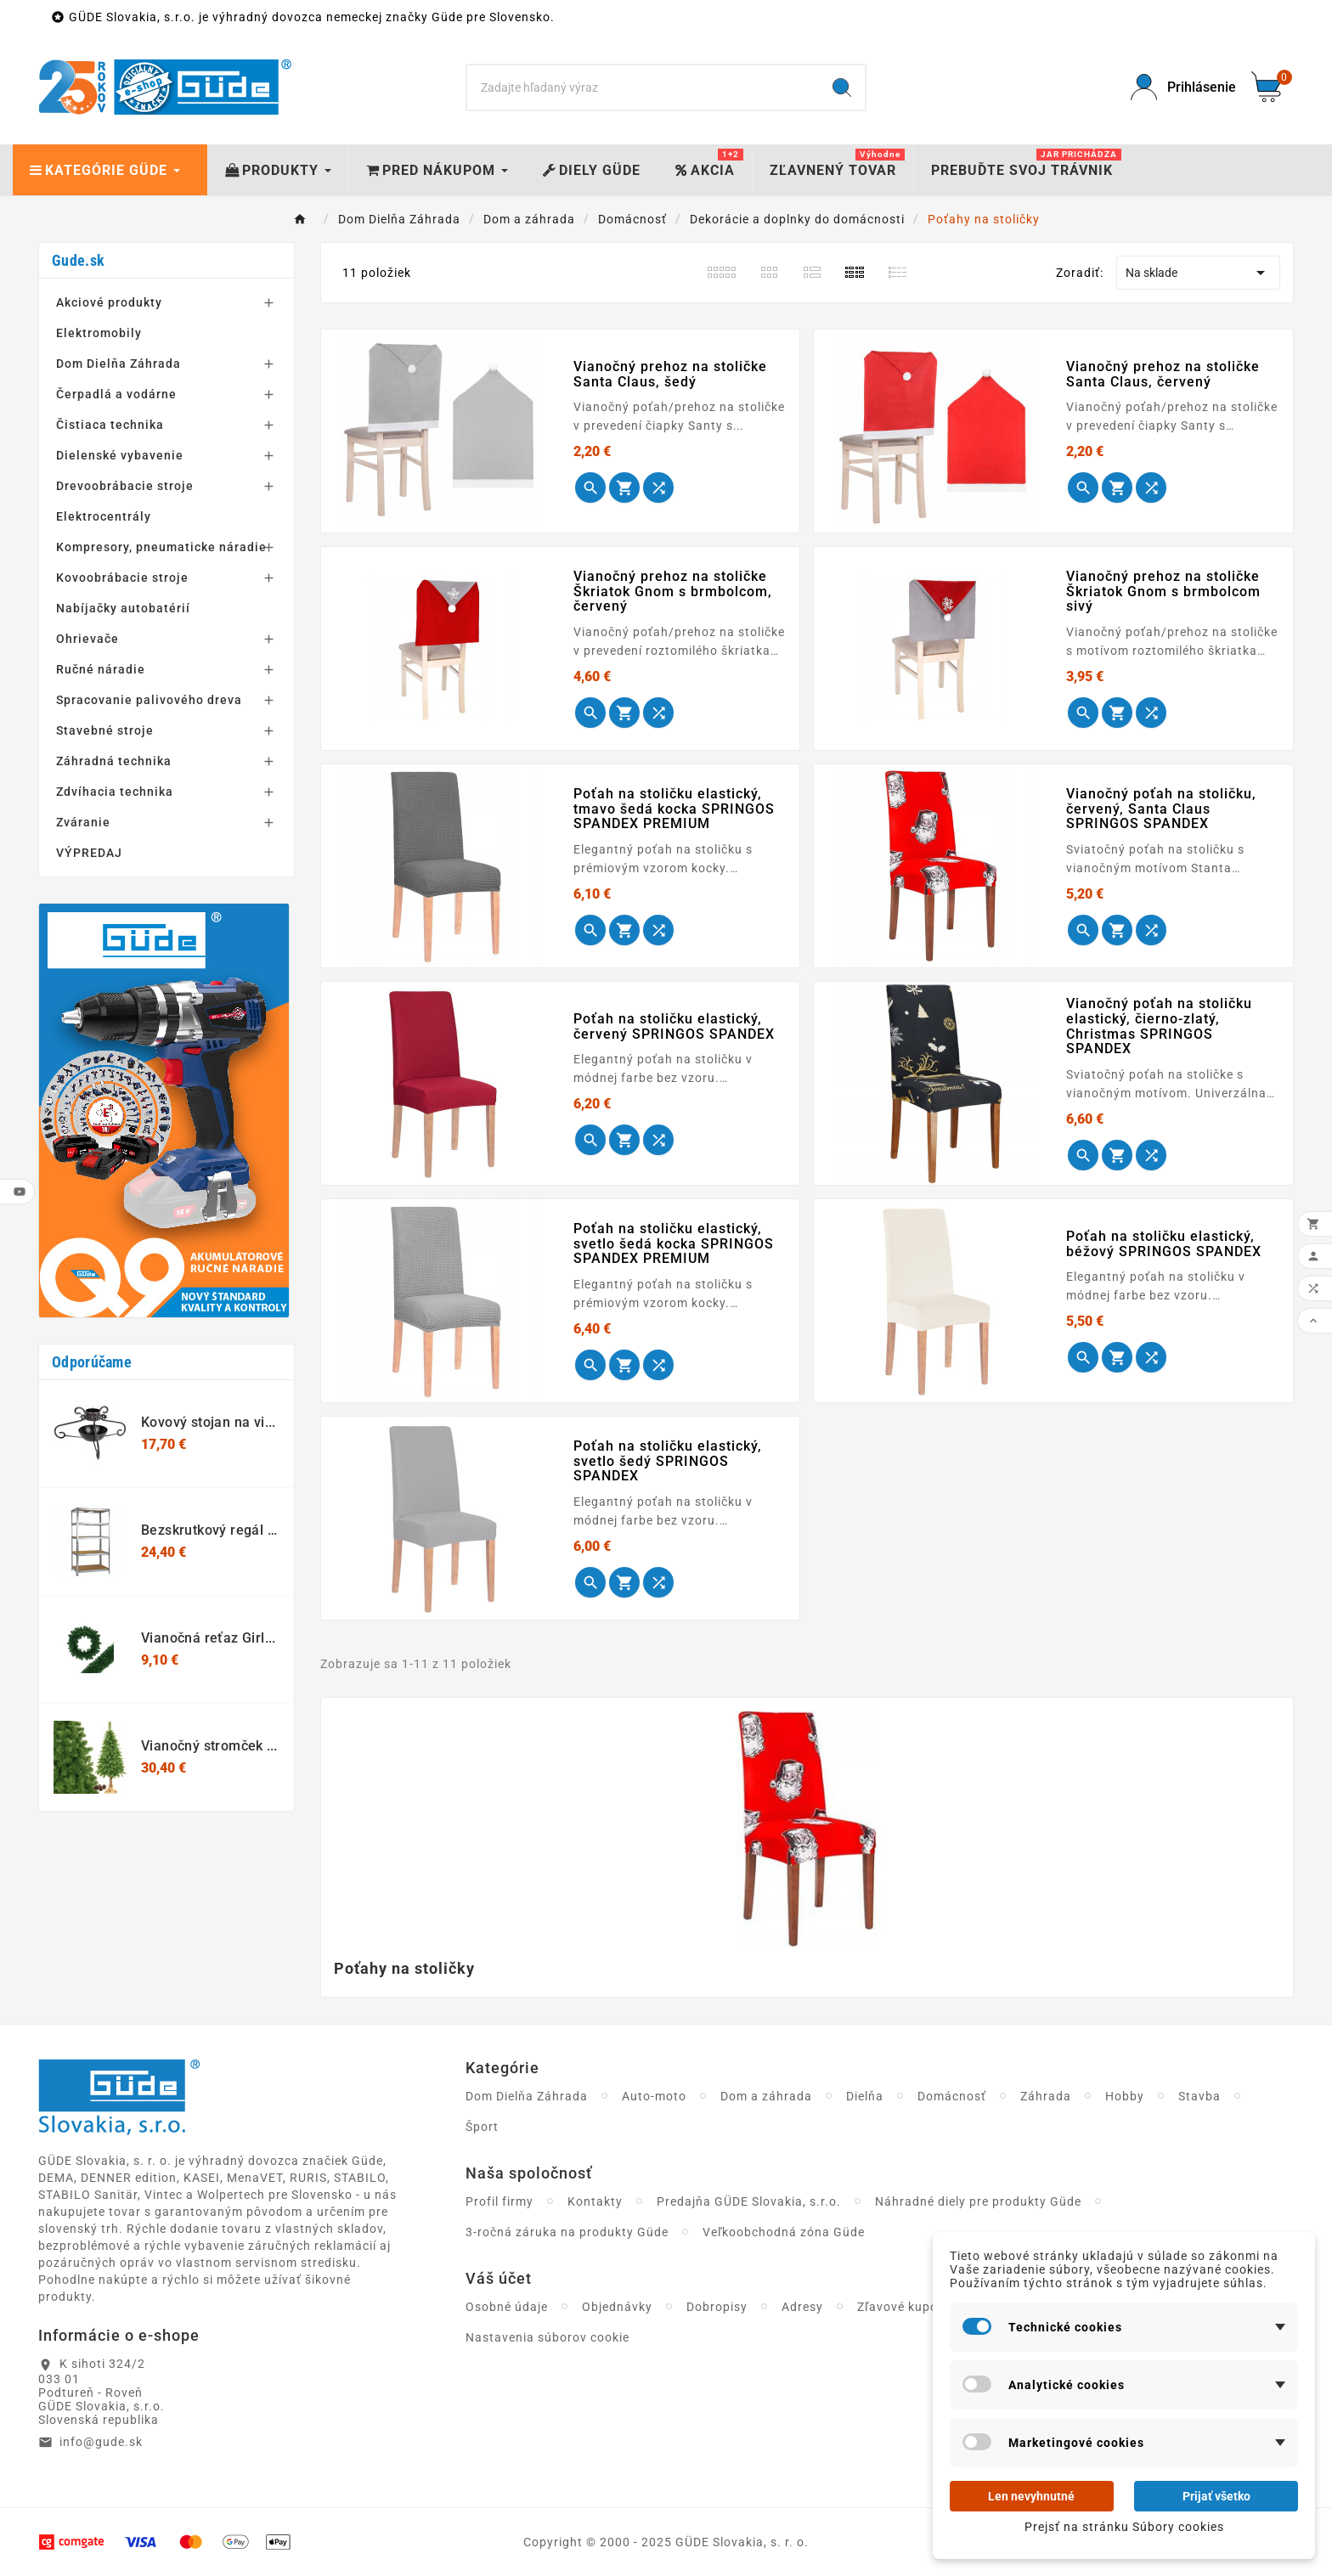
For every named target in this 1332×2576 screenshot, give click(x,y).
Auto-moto (654, 2096)
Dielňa (864, 2096)
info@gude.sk (101, 2442)
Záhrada (1045, 2096)
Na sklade (1198, 272)
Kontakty (595, 2201)
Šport (482, 2127)
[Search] (643, 87)
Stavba (1199, 2096)
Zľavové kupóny (904, 2307)
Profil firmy (499, 2201)
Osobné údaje (507, 2307)
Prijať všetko (1216, 2496)
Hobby (1124, 2096)
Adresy (802, 2307)
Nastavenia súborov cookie (547, 2337)
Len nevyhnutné (1031, 2496)
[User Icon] (1181, 87)
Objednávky (617, 2307)
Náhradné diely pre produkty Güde (978, 2201)
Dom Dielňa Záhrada (527, 2096)
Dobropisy (717, 2307)
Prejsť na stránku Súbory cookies (1124, 2527)
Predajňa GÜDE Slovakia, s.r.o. (749, 2201)
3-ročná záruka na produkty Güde (567, 2232)
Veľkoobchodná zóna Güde (784, 2232)
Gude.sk (78, 260)
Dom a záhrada (766, 2096)
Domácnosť (951, 2096)
